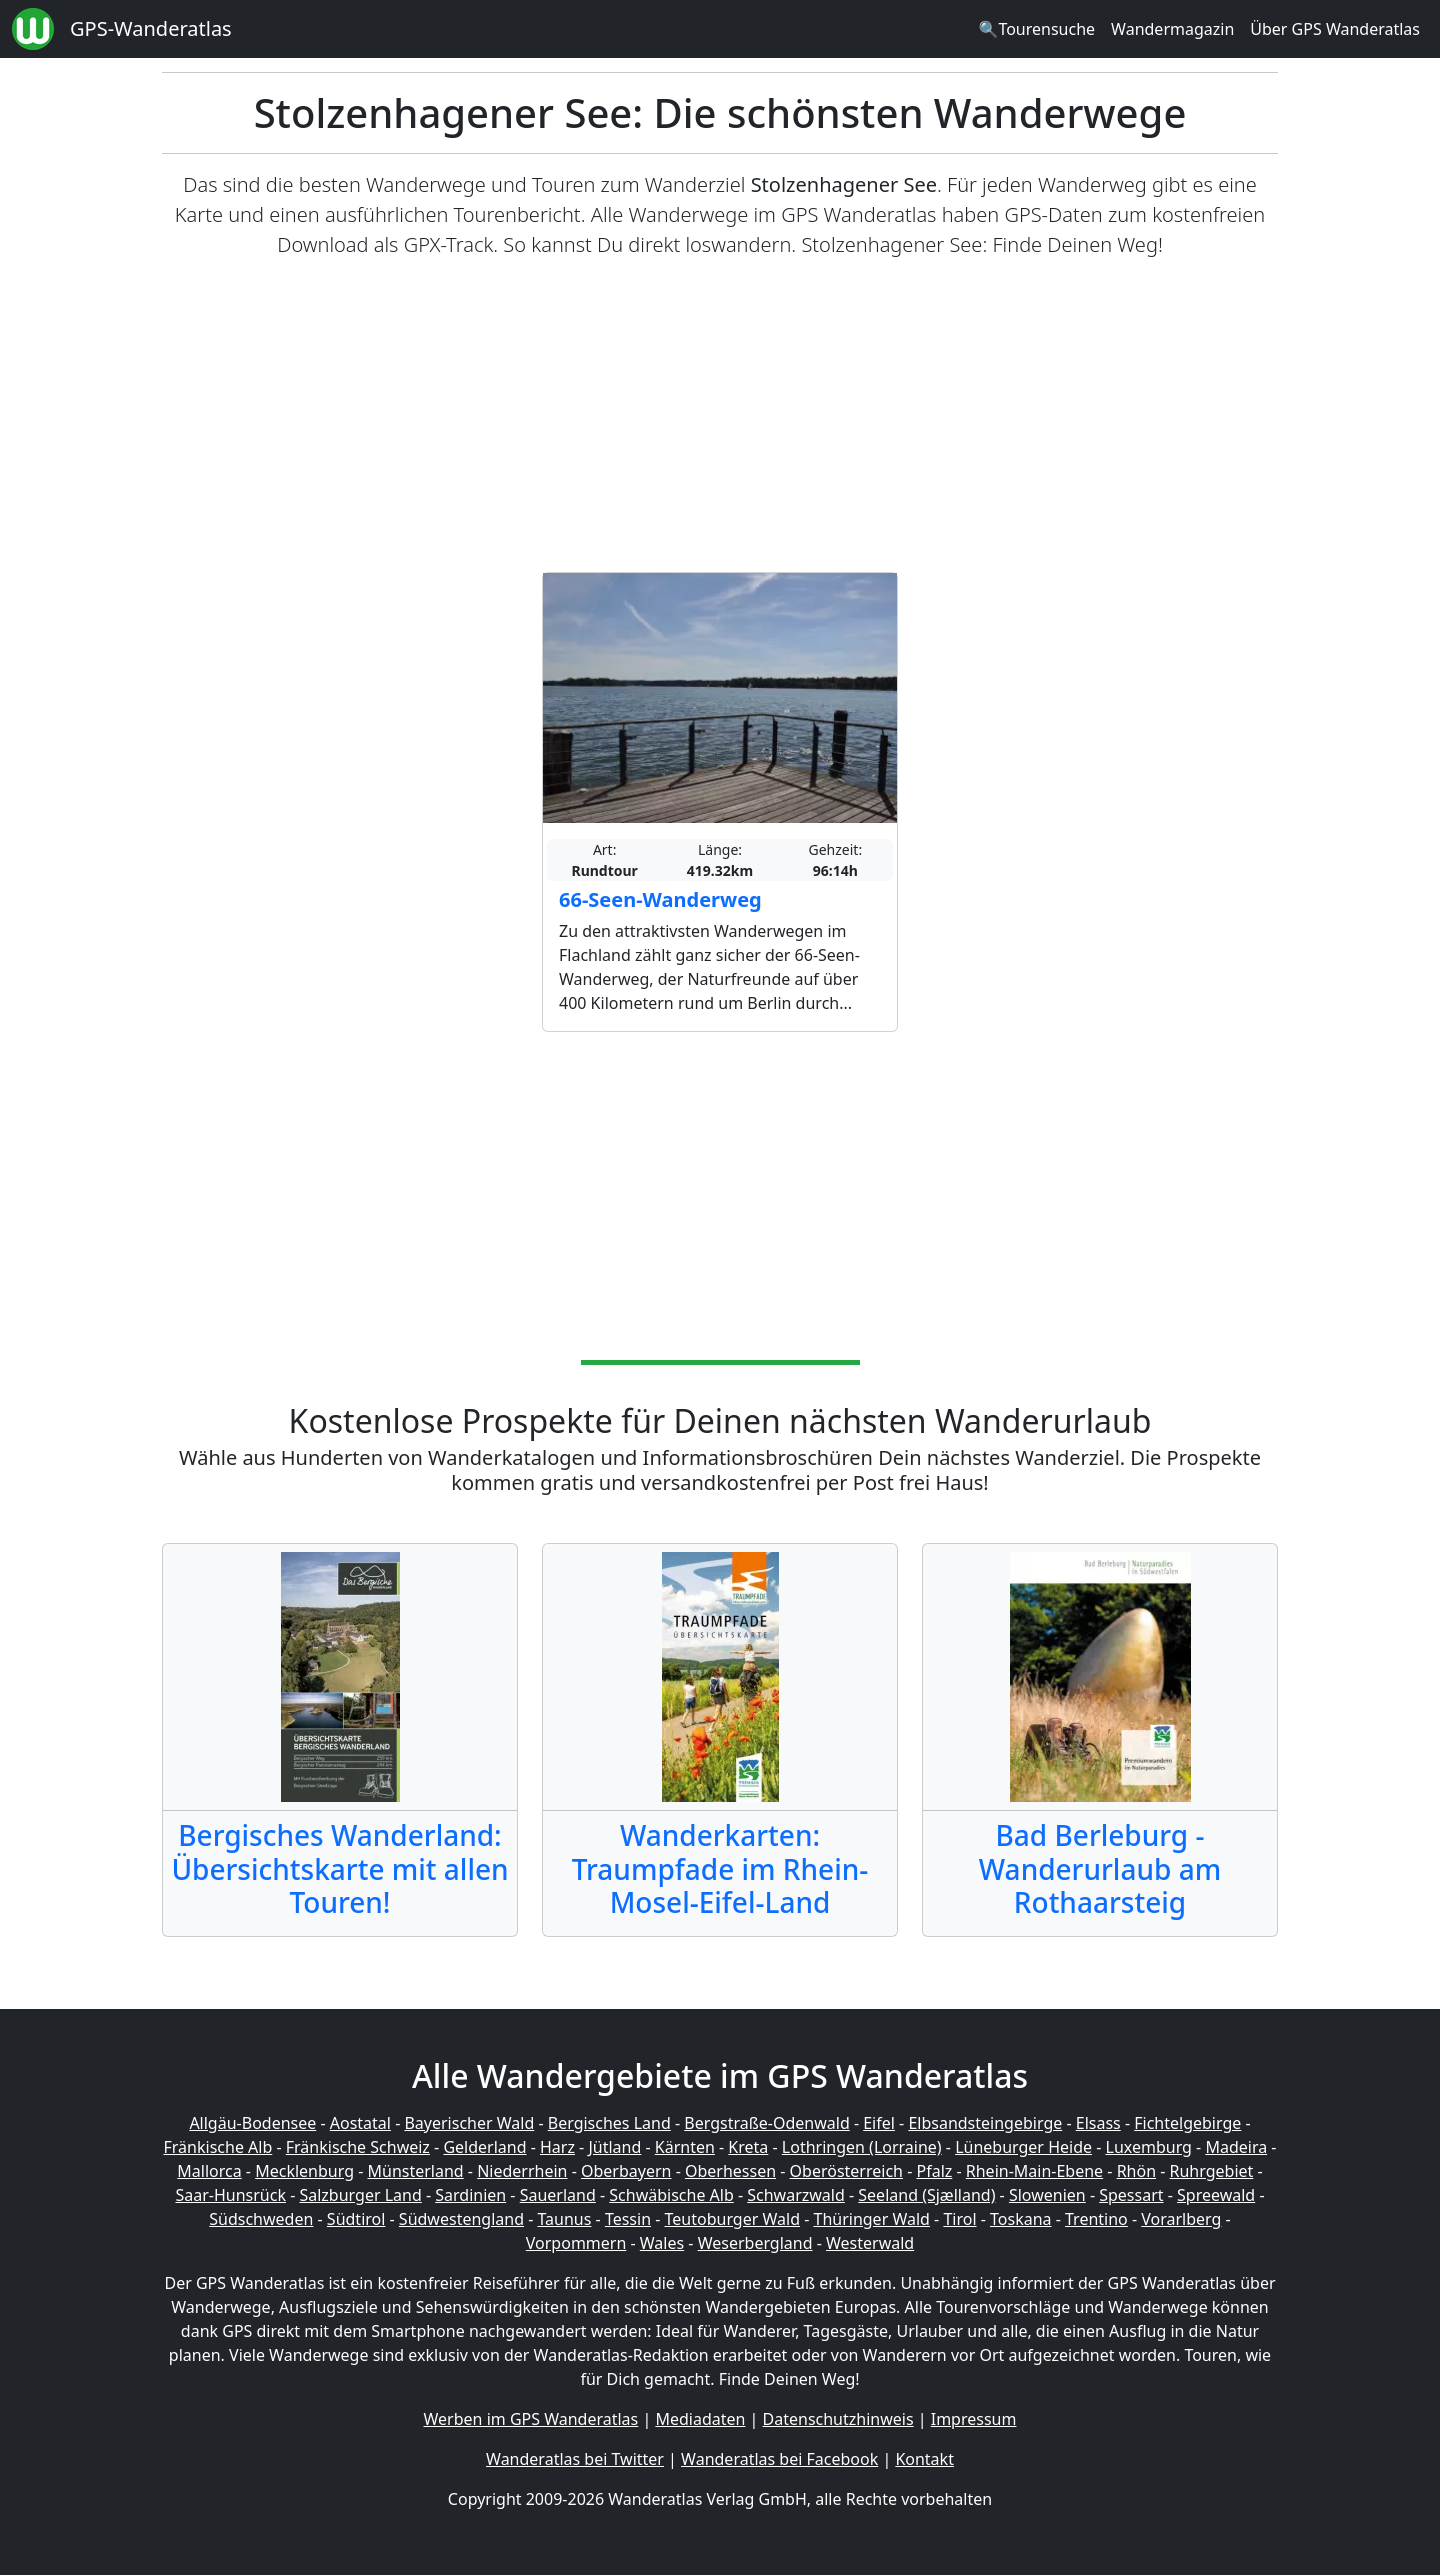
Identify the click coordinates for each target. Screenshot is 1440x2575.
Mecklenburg (304, 2171)
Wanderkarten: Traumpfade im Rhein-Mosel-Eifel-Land (720, 1868)
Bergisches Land (609, 2123)
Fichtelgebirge (1187, 2123)
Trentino (1096, 2219)
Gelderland (484, 2147)
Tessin (628, 2219)
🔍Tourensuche (1036, 29)
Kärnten (685, 2147)
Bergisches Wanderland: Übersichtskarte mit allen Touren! (339, 1868)
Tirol (959, 2219)
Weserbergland (755, 2243)
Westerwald (870, 2243)
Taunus (564, 2219)
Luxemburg (1149, 2147)
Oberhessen (730, 2171)
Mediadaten (700, 2419)
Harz (557, 2147)
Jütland (614, 2147)
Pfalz (934, 2171)
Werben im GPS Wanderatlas (531, 2419)
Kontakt (924, 2459)
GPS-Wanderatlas (151, 28)
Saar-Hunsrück (230, 2195)
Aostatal (360, 2123)
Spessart (1131, 2195)
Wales (662, 2243)
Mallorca (209, 2171)
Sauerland (558, 2195)
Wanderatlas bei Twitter (575, 2459)
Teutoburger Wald (732, 2219)
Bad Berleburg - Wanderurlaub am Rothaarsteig (1100, 1868)
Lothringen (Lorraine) (862, 2147)
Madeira (1236, 2147)
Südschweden (261, 2219)
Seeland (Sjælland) (926, 2195)
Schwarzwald (796, 2195)
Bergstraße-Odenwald (766, 2123)
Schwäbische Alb (671, 2195)
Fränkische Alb (218, 2147)
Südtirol (356, 2219)
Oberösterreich (846, 2171)
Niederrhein (522, 2171)
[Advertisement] (720, 416)
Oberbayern (626, 2171)
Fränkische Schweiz (358, 2147)
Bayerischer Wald (469, 2123)
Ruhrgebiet (1212, 2171)
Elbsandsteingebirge (985, 2123)
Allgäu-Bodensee (252, 2123)
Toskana (1021, 2219)
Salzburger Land (360, 2195)
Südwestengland (461, 2219)
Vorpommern (576, 2243)
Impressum (974, 2419)
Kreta (748, 2147)
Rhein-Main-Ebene (1034, 2171)
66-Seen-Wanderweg (660, 899)
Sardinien (470, 2195)
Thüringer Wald (871, 2219)
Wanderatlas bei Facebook (779, 2459)
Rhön (1136, 2171)
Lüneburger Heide (1023, 2147)
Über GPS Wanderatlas (1335, 29)
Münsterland (416, 2171)
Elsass (1098, 2123)
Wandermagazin (1172, 29)
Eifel (879, 2123)
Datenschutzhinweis (838, 2419)
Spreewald (1216, 2195)
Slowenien (1047, 2195)
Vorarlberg (1181, 2219)
